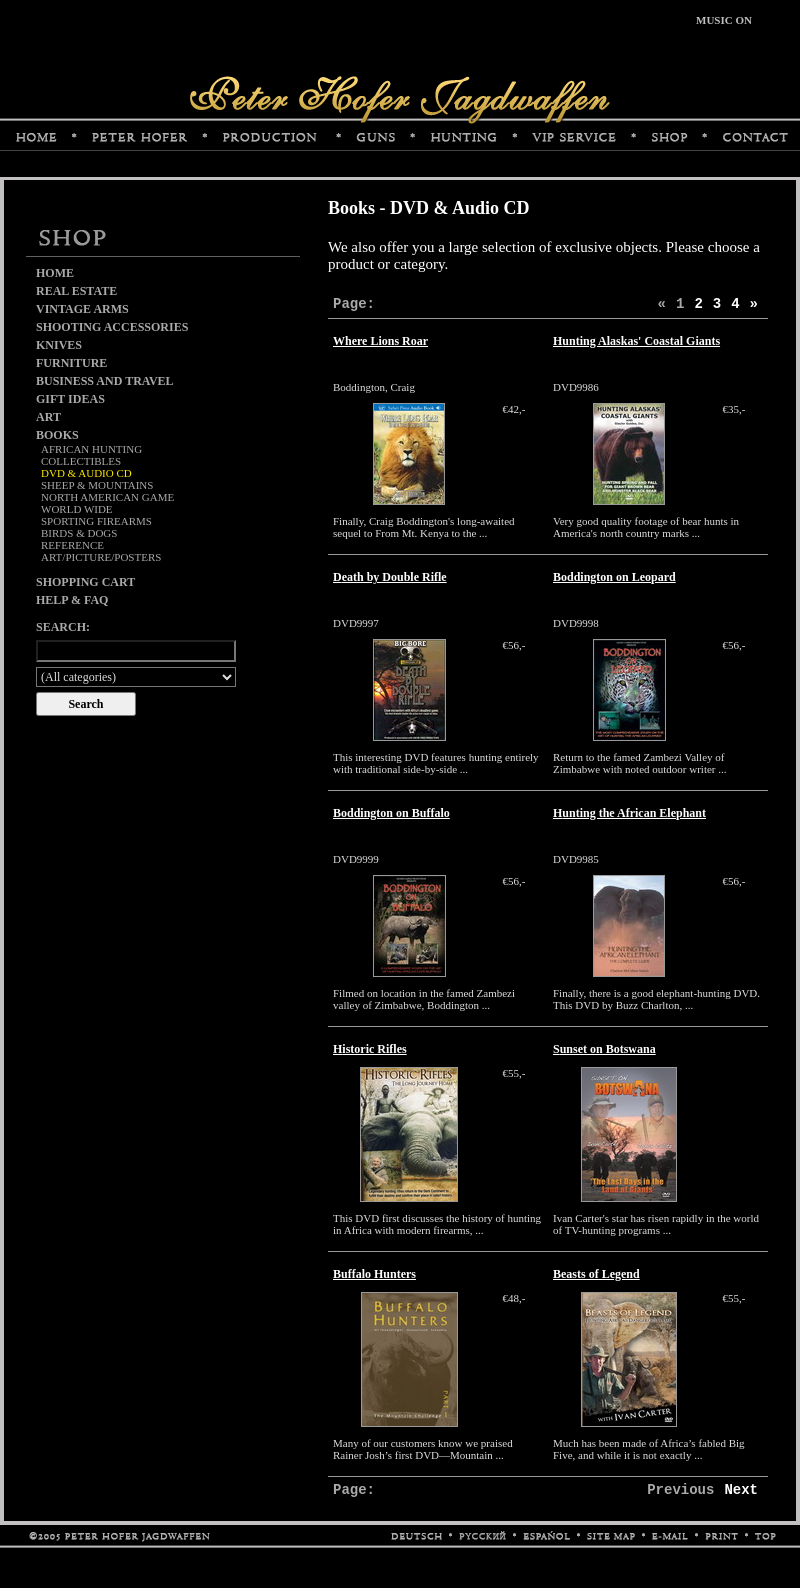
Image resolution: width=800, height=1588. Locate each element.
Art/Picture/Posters (101, 557)
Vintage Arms (82, 309)
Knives (59, 345)
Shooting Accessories (112, 327)
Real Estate (76, 291)
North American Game (107, 497)
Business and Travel (105, 381)
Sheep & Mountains (97, 485)
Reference (72, 545)
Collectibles (81, 461)
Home (55, 273)
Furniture (71, 363)
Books (57, 435)
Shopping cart (85, 582)
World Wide (77, 509)
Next (741, 1490)
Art (48, 417)
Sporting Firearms (96, 521)
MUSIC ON (724, 20)
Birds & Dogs (79, 533)
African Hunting (91, 449)
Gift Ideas (70, 399)
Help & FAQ (72, 600)
